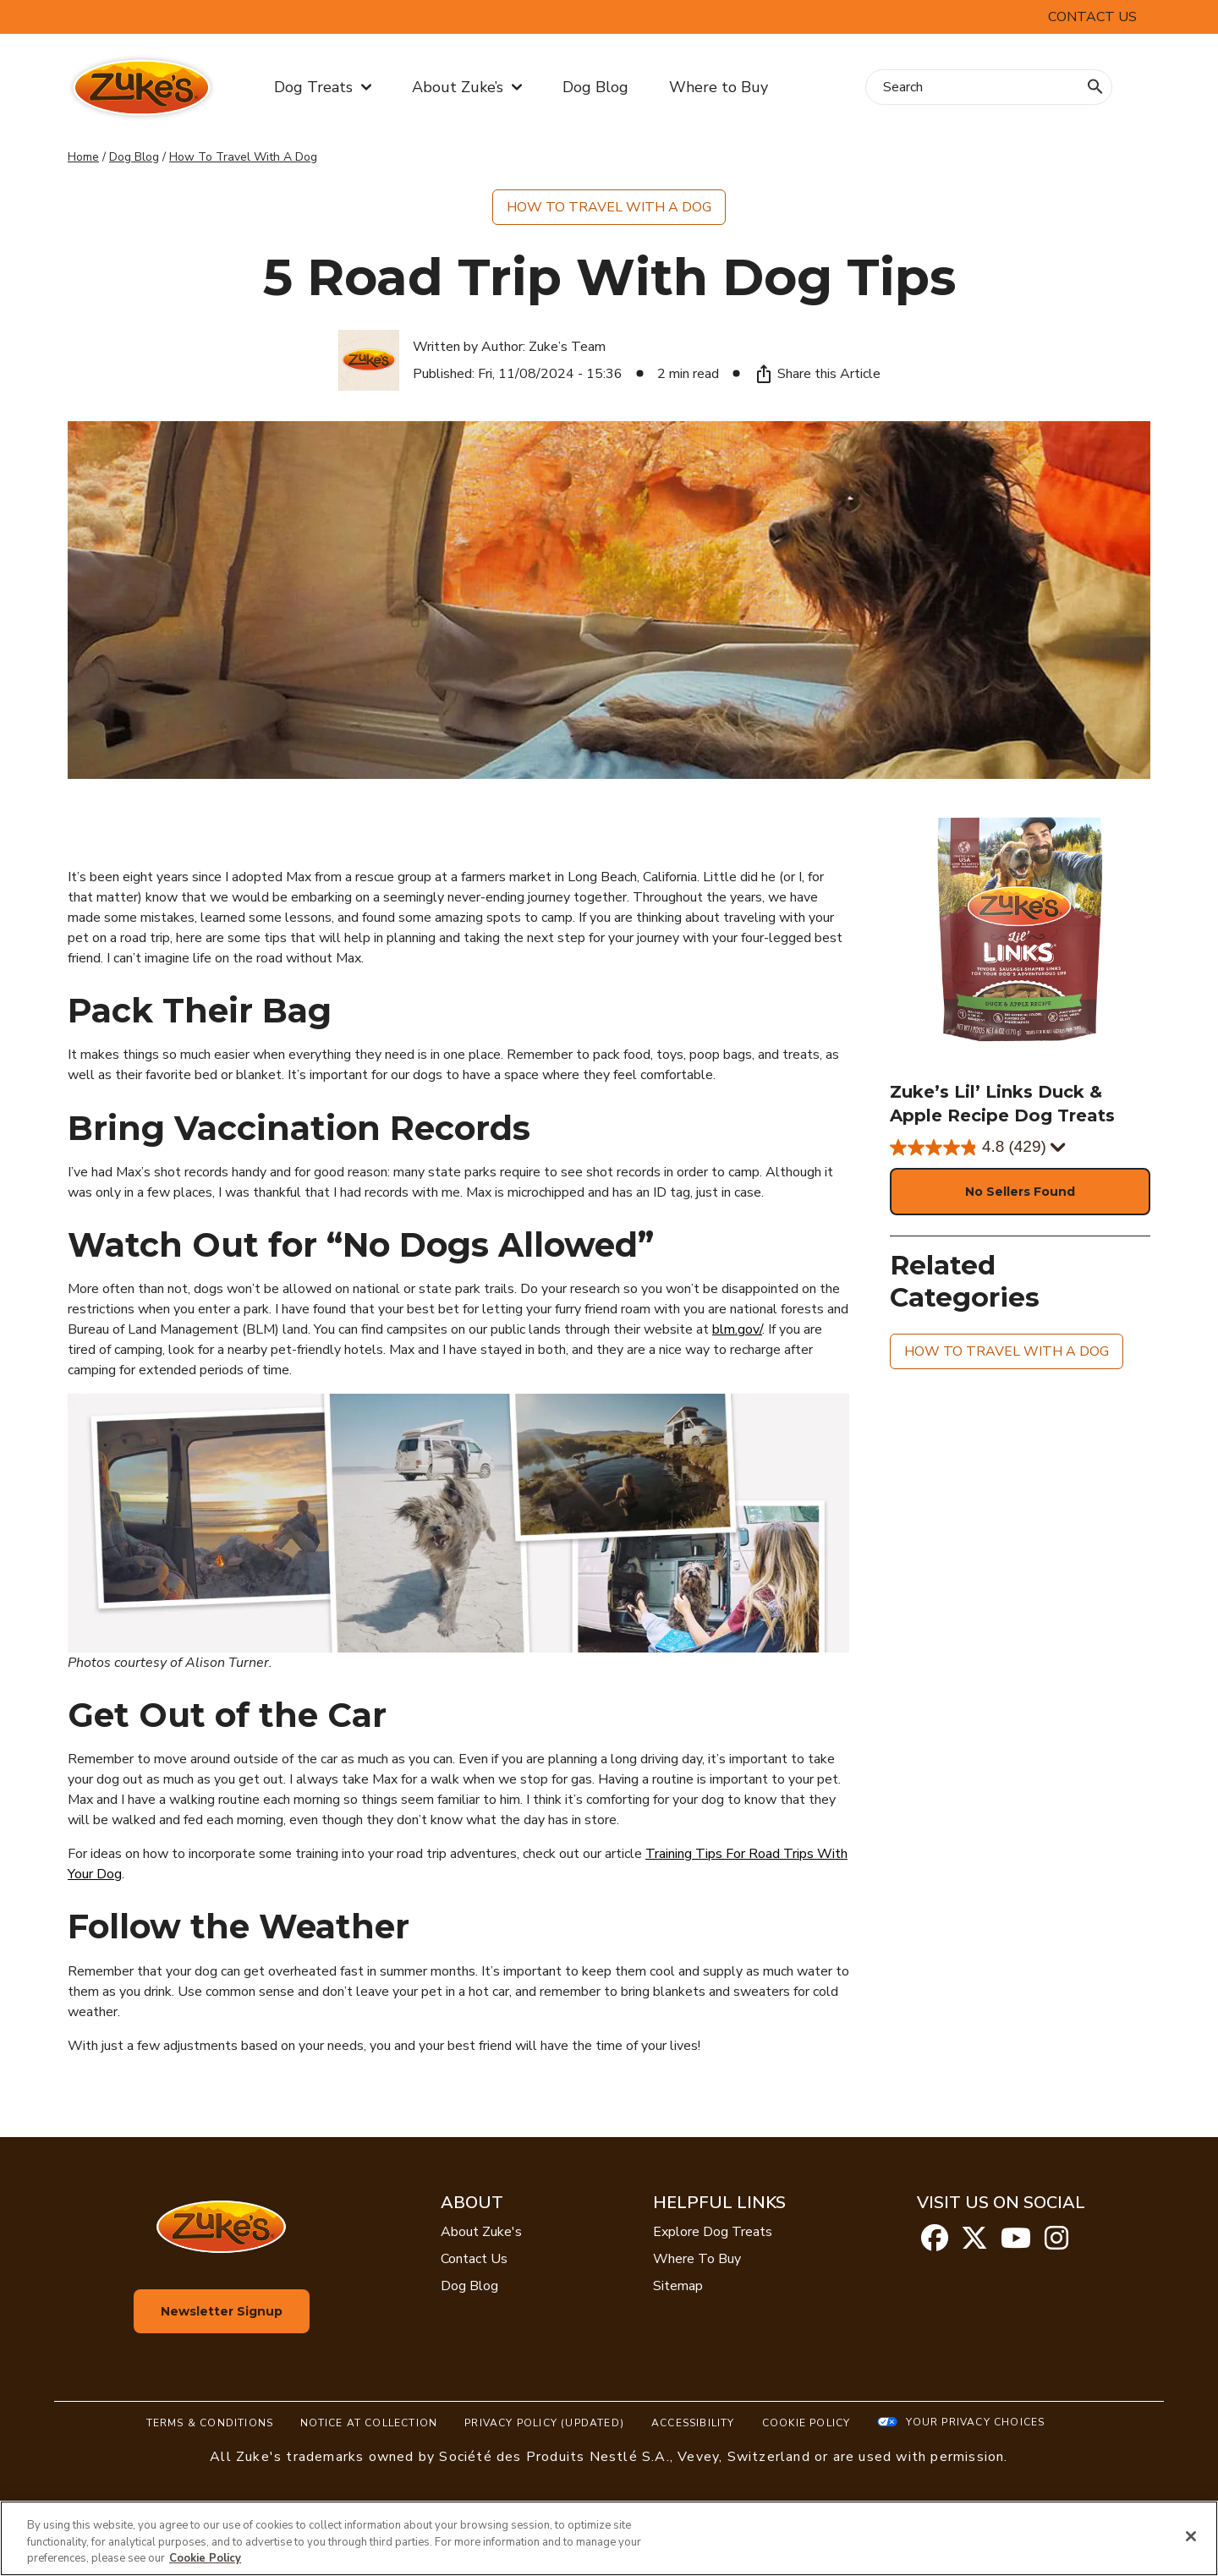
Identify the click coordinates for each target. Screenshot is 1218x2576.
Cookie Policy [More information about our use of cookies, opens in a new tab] (205, 2558)
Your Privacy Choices (975, 2422)
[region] (609, 2538)
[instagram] (1056, 2243)
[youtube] (1016, 2243)
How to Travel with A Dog (609, 207)
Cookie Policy (806, 2423)
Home (83, 157)
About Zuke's (481, 2231)
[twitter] (974, 2243)
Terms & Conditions (210, 2423)
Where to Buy (718, 87)
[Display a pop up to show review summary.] (1056, 1147)
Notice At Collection (368, 2423)
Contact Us (1092, 17)
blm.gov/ (737, 1329)
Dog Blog (595, 87)
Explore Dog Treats (712, 2231)
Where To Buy (697, 2259)
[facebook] (934, 2243)
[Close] (1191, 2536)
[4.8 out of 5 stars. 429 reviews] (1020, 1147)
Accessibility (693, 2423)
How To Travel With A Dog (243, 157)
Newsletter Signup (222, 2311)
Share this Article (817, 374)
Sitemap (678, 2286)
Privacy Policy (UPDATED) (544, 2423)
